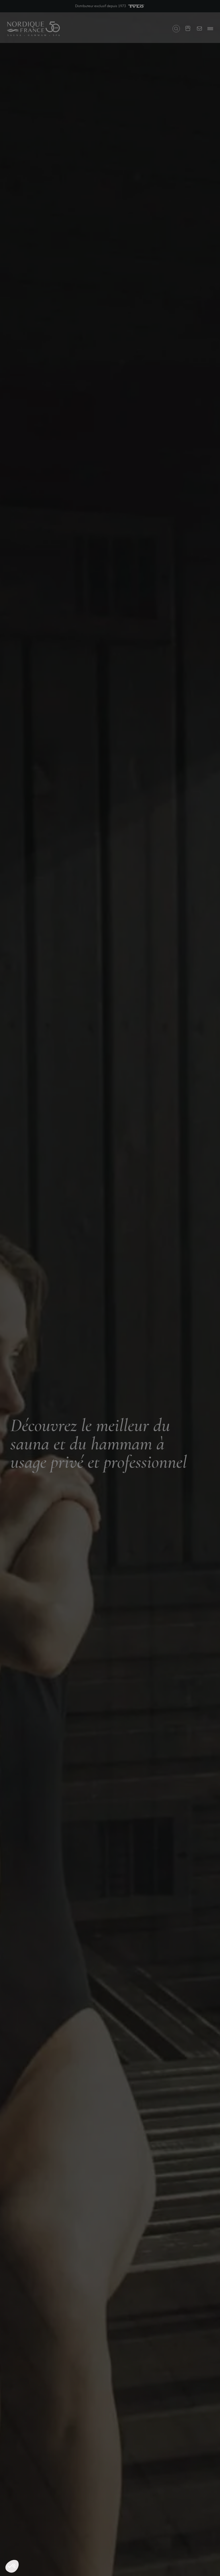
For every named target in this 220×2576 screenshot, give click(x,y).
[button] (12, 2566)
